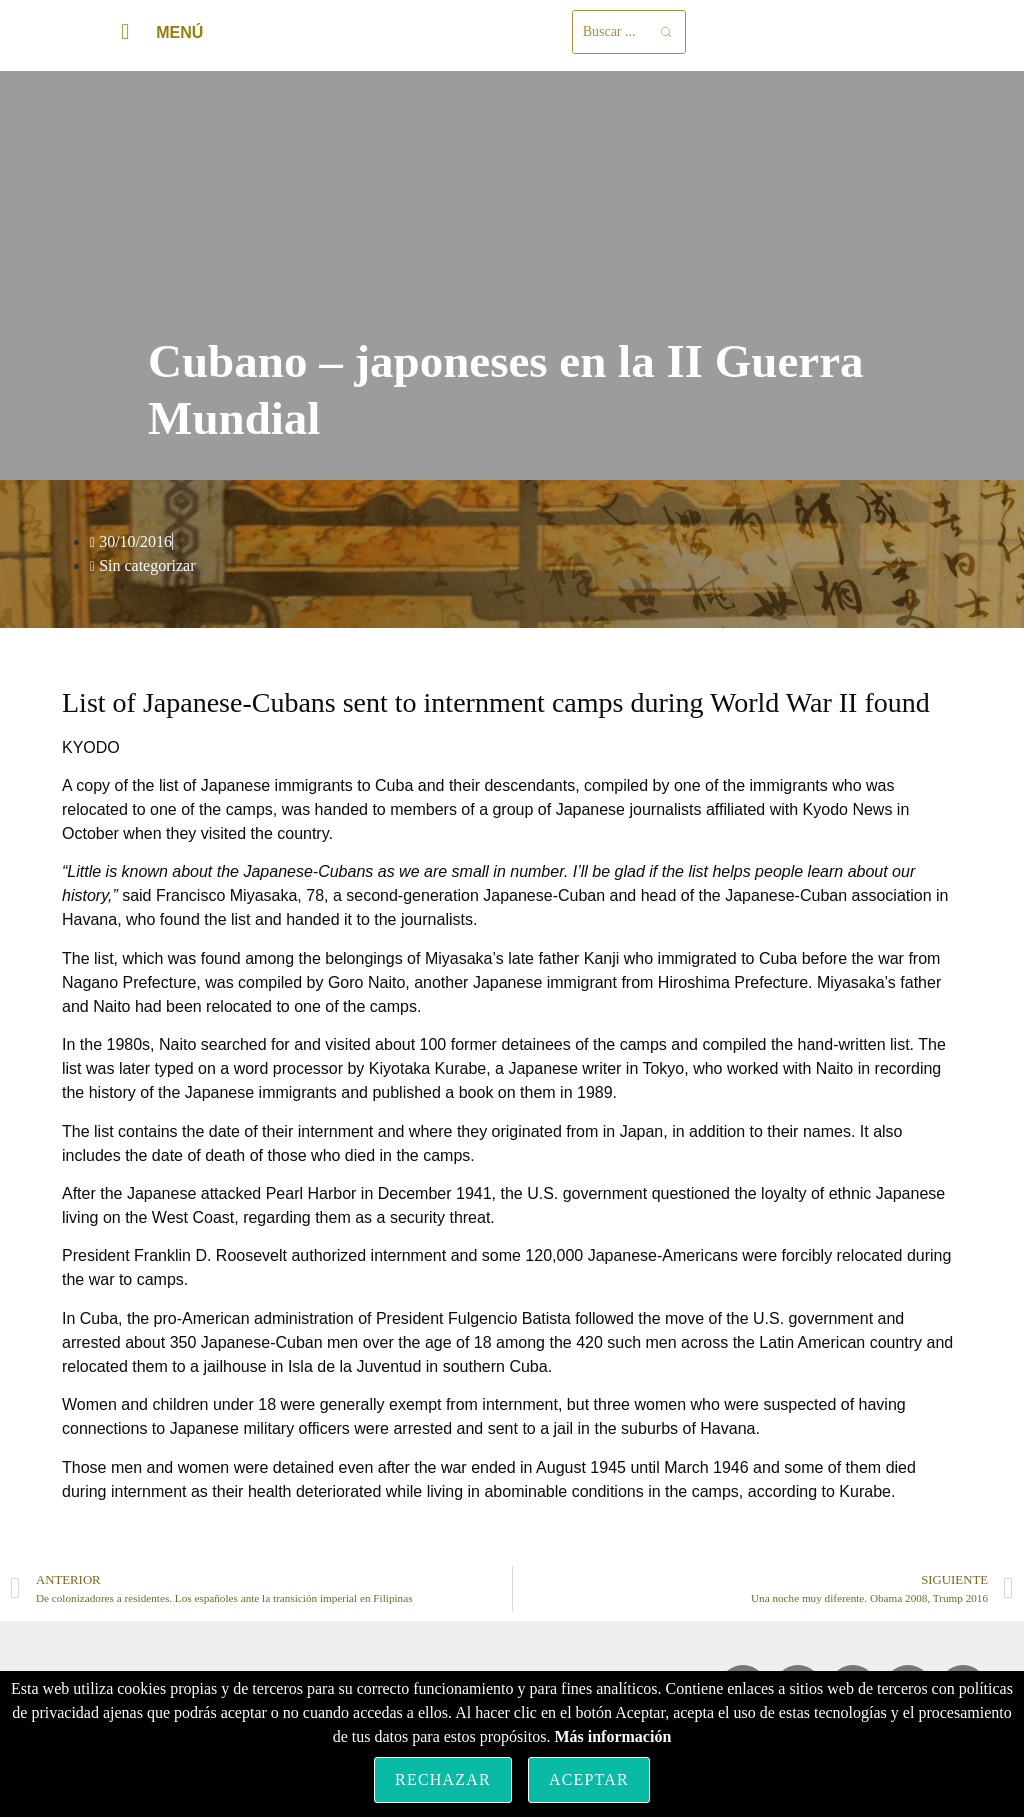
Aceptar (589, 1779)
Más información (612, 1736)
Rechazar (443, 1779)
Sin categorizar (147, 565)
